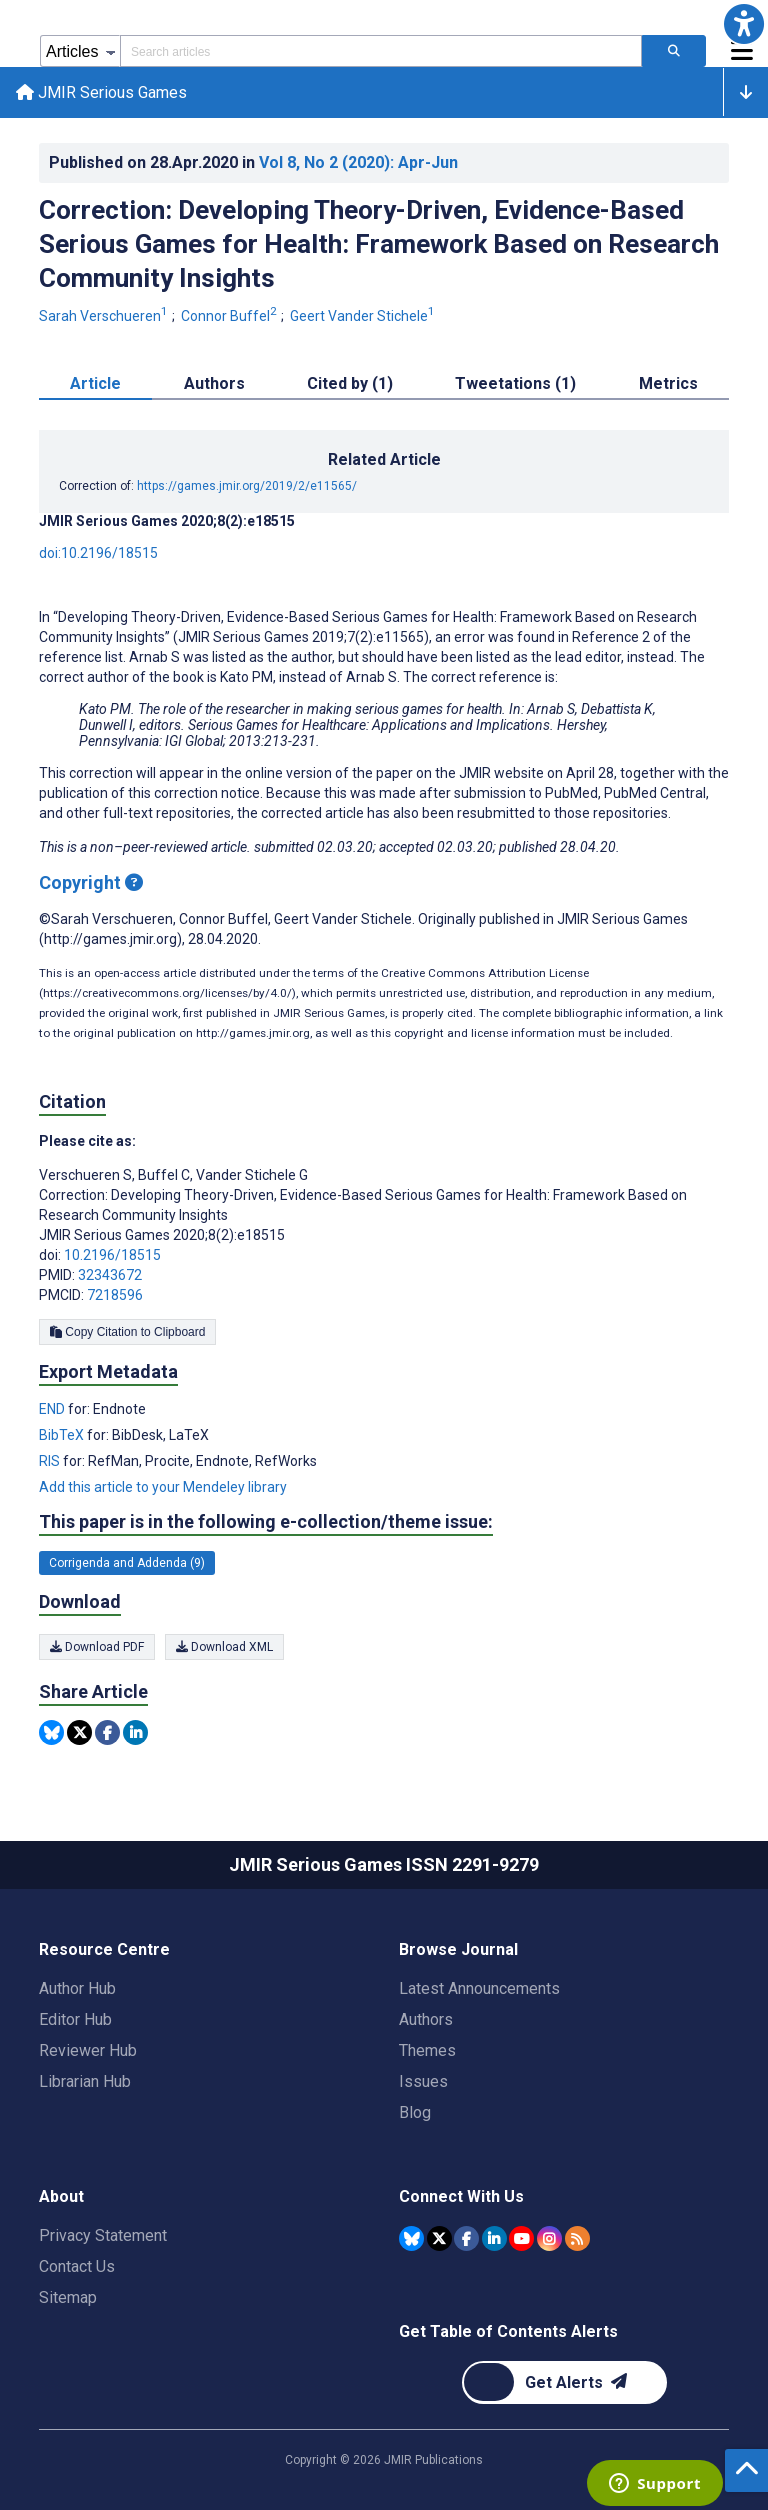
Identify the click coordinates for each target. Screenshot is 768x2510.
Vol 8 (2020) (358, 162)
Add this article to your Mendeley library (163, 1488)
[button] (744, 24)
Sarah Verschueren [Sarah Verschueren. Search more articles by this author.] (105, 317)
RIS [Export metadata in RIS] (51, 1462)
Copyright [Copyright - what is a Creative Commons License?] (91, 883)
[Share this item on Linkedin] (135, 1733)
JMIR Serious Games (101, 92)
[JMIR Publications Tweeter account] (439, 2238)
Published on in (253, 162)
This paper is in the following (266, 1523)
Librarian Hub (85, 2081)
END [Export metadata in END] (53, 1410)
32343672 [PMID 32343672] (110, 1276)
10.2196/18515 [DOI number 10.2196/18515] (112, 1256)
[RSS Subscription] (577, 2238)
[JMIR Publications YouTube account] (521, 2238)
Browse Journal (458, 1949)
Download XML (224, 1647)
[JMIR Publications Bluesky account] (411, 2238)
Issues (423, 2081)
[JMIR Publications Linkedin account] (494, 2238)
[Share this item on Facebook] (107, 1733)
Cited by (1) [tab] (350, 384)
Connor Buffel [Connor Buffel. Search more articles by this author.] (230, 317)
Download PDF (97, 1647)
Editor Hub (75, 2019)
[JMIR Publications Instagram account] (549, 2238)
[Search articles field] (381, 51)
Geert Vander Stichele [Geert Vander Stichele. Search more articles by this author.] (364, 317)
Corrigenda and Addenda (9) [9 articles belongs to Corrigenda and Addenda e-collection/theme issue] (127, 1563)
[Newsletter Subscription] (564, 2382)
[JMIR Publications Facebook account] (466, 2238)
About (61, 2196)
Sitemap (68, 2297)
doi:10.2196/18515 (98, 554)
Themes (427, 2050)
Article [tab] (95, 384)
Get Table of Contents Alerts (508, 2331)
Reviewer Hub (88, 2050)
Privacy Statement (103, 2235)
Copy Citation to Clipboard (127, 1333)
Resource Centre (104, 1949)
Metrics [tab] (668, 384)
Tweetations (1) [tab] (515, 384)
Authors (426, 2019)
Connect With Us (461, 2196)
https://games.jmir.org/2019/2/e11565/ (247, 487)
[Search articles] (674, 51)
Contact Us (77, 2266)
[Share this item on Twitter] (79, 1733)
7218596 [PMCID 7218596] (115, 1296)
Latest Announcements (479, 1988)
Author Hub (77, 1988)
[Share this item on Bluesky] (51, 1733)
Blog (415, 2112)
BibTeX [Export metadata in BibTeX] (63, 1436)
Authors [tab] (214, 384)
